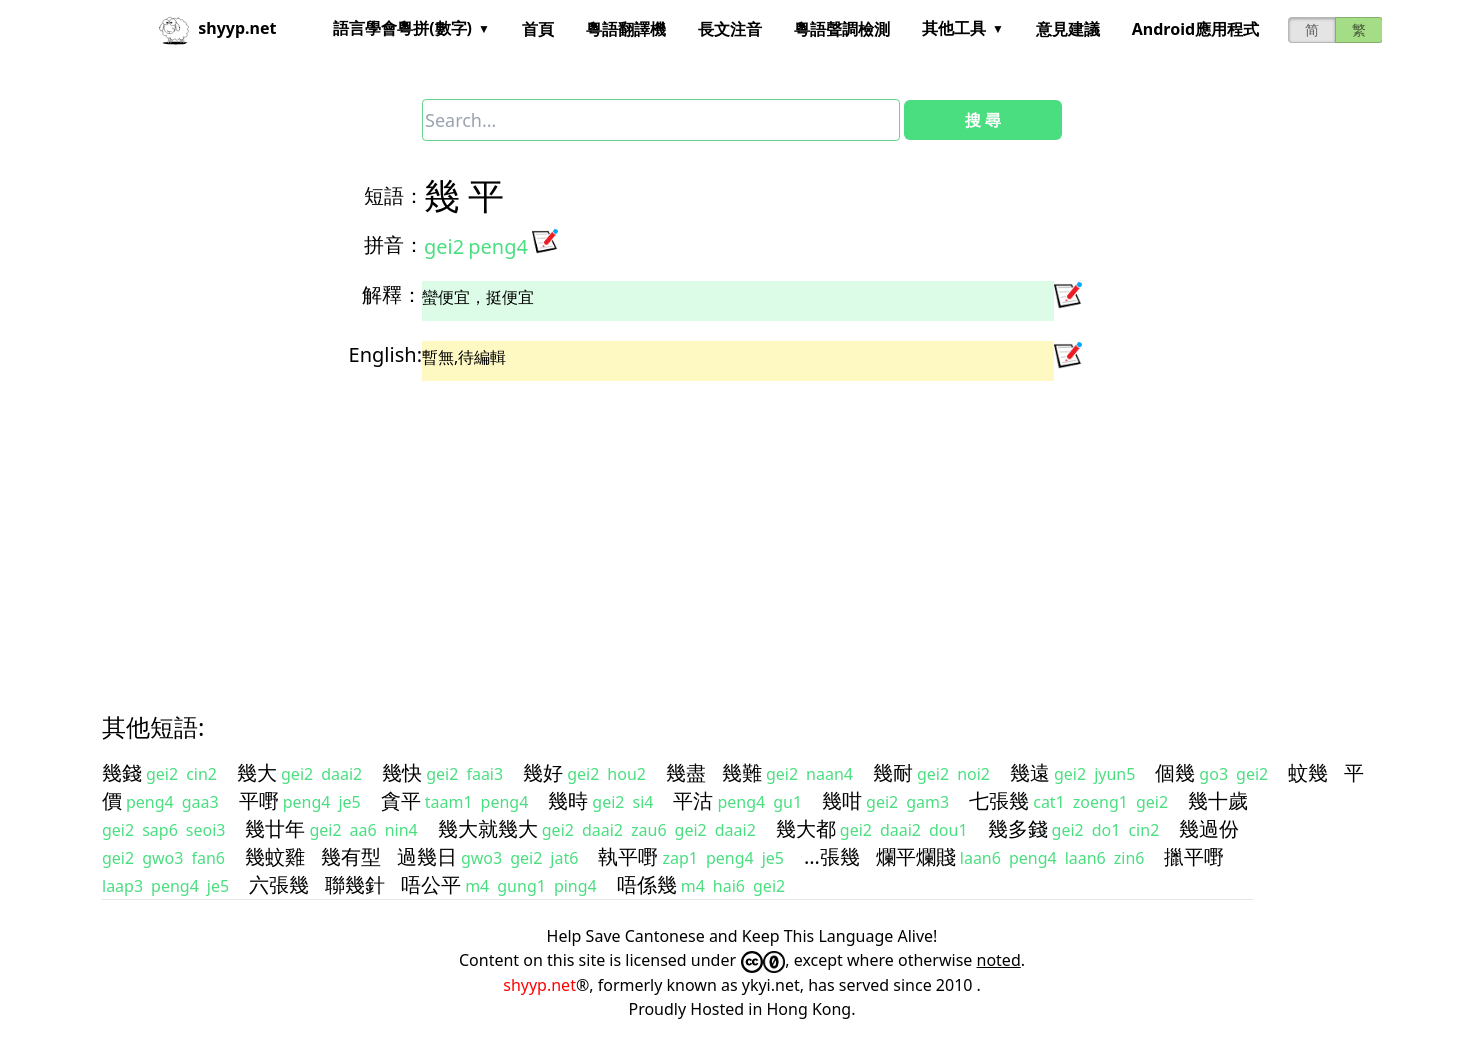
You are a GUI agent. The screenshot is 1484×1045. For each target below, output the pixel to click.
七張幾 (999, 800)
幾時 (568, 800)
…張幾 (832, 856)
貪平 (401, 800)
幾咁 (842, 800)
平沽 (693, 800)
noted (999, 960)
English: (385, 354)
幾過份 (1209, 828)
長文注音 (730, 29)
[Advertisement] (706, 529)
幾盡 (686, 772)
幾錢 (122, 772)
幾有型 (351, 856)
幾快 (402, 772)
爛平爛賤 (916, 856)
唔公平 (431, 884)
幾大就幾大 (488, 828)
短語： (394, 195)
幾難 (742, 772)
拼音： (394, 244)
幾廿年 (275, 828)
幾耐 (893, 772)
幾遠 (1030, 772)
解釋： (392, 294)
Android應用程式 (1195, 29)
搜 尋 (983, 120)
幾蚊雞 (275, 856)
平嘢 (259, 800)
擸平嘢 (1194, 856)
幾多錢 (1018, 828)
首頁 (538, 29)
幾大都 (806, 828)
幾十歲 (1218, 800)
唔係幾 (647, 884)
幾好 (543, 772)
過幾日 (427, 856)
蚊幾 (1308, 772)
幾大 (257, 772)
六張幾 (279, 884)
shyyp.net (539, 985)
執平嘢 (628, 856)
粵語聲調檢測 (842, 29)
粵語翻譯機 (626, 29)
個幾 (1175, 772)
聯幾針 (355, 884)
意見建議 (1068, 29)
